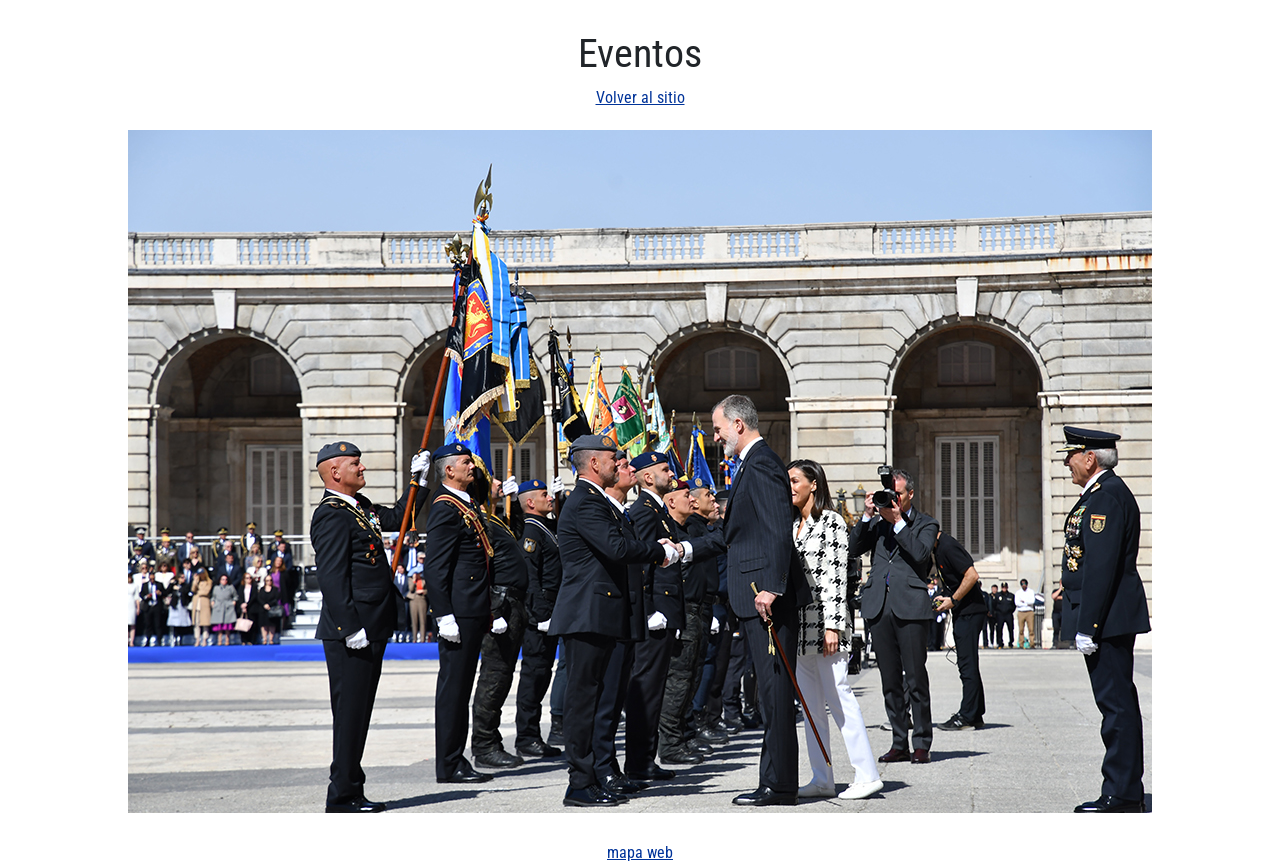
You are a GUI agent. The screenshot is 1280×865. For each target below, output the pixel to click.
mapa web (640, 852)
